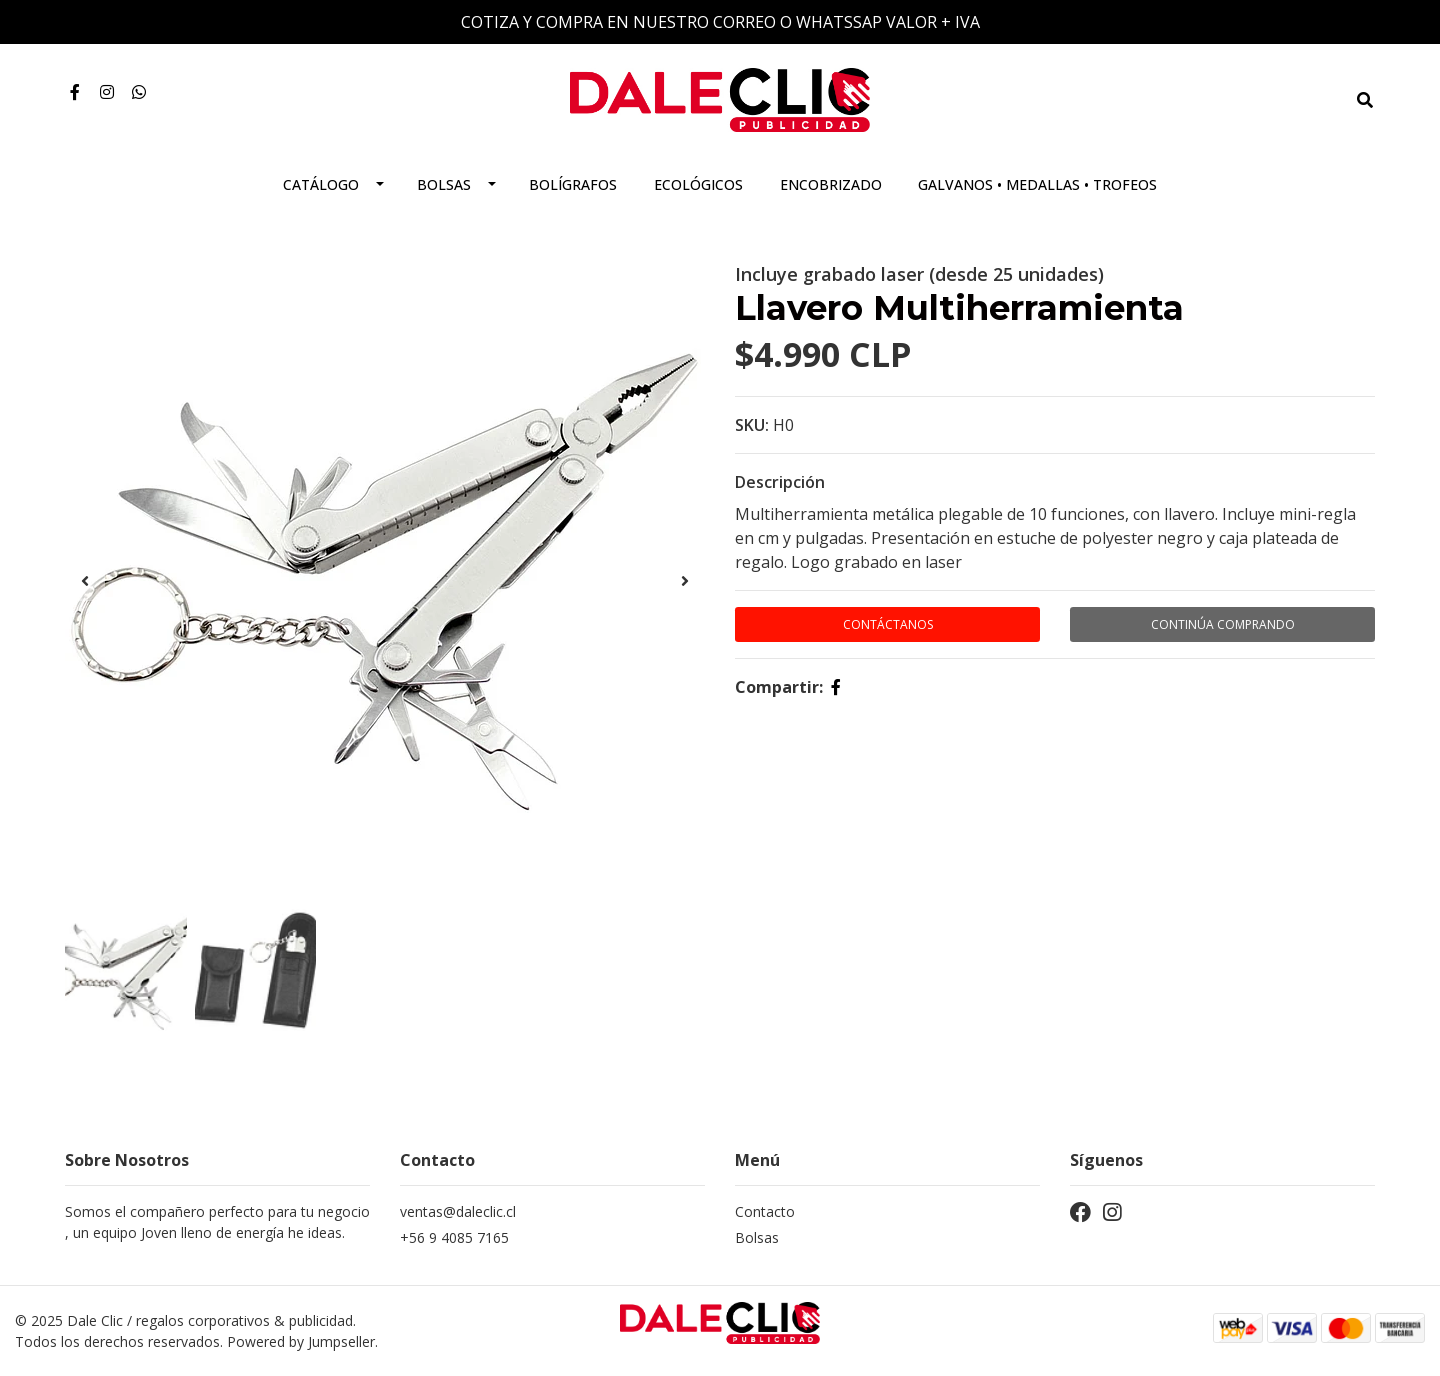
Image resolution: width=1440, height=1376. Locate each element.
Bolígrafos (573, 184)
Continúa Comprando (1223, 624)
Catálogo (321, 184)
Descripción (780, 482)
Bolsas (444, 184)
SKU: (752, 425)
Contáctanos (888, 624)
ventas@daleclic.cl (458, 1211)
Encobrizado (831, 184)
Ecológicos (698, 184)
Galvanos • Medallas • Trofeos (1037, 184)
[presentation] (85, 581)
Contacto (765, 1211)
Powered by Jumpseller (301, 1341)
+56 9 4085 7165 (454, 1237)
